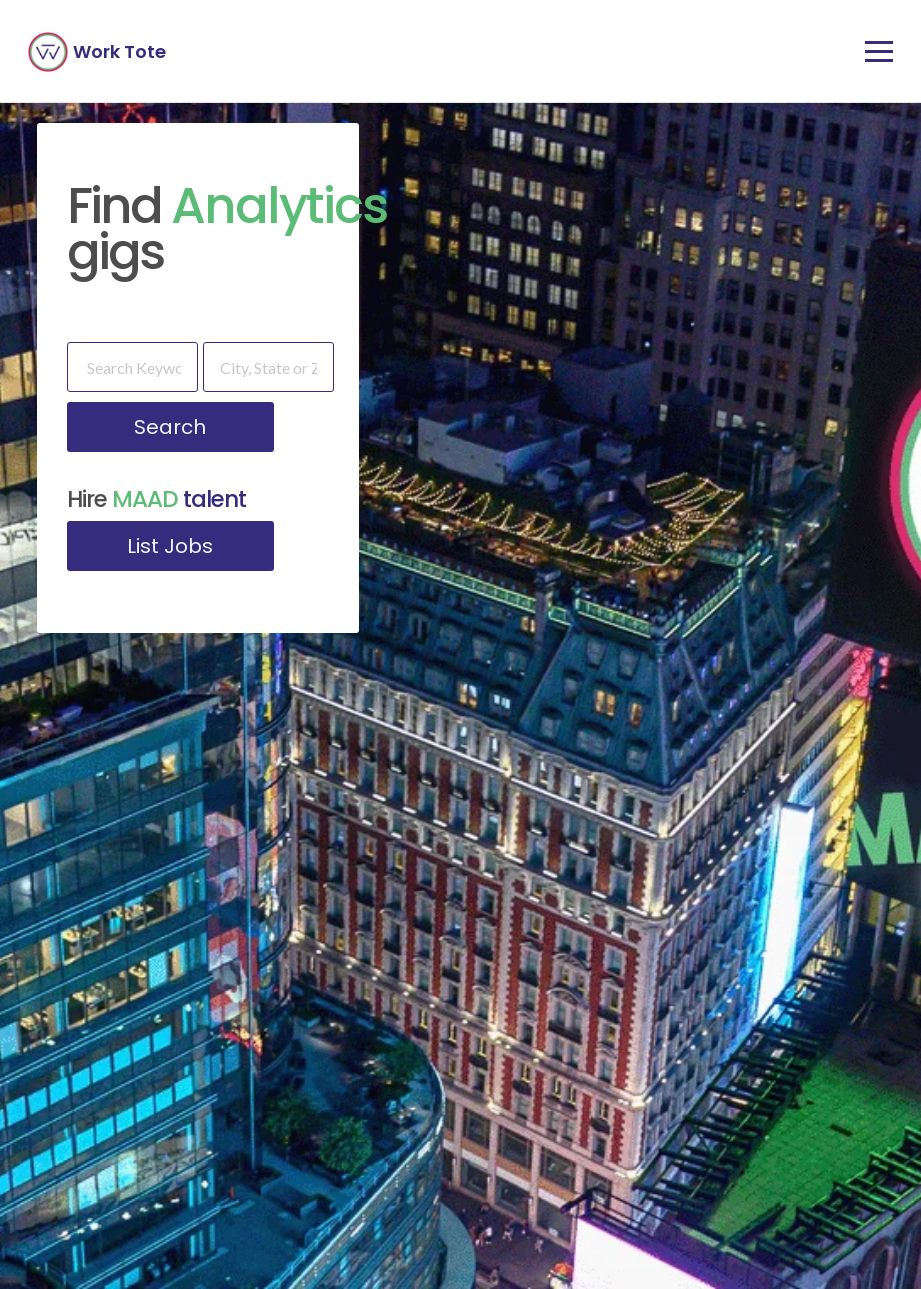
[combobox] (115, 1080)
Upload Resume (779, 1068)
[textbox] (115, 1080)
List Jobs (170, 546)
